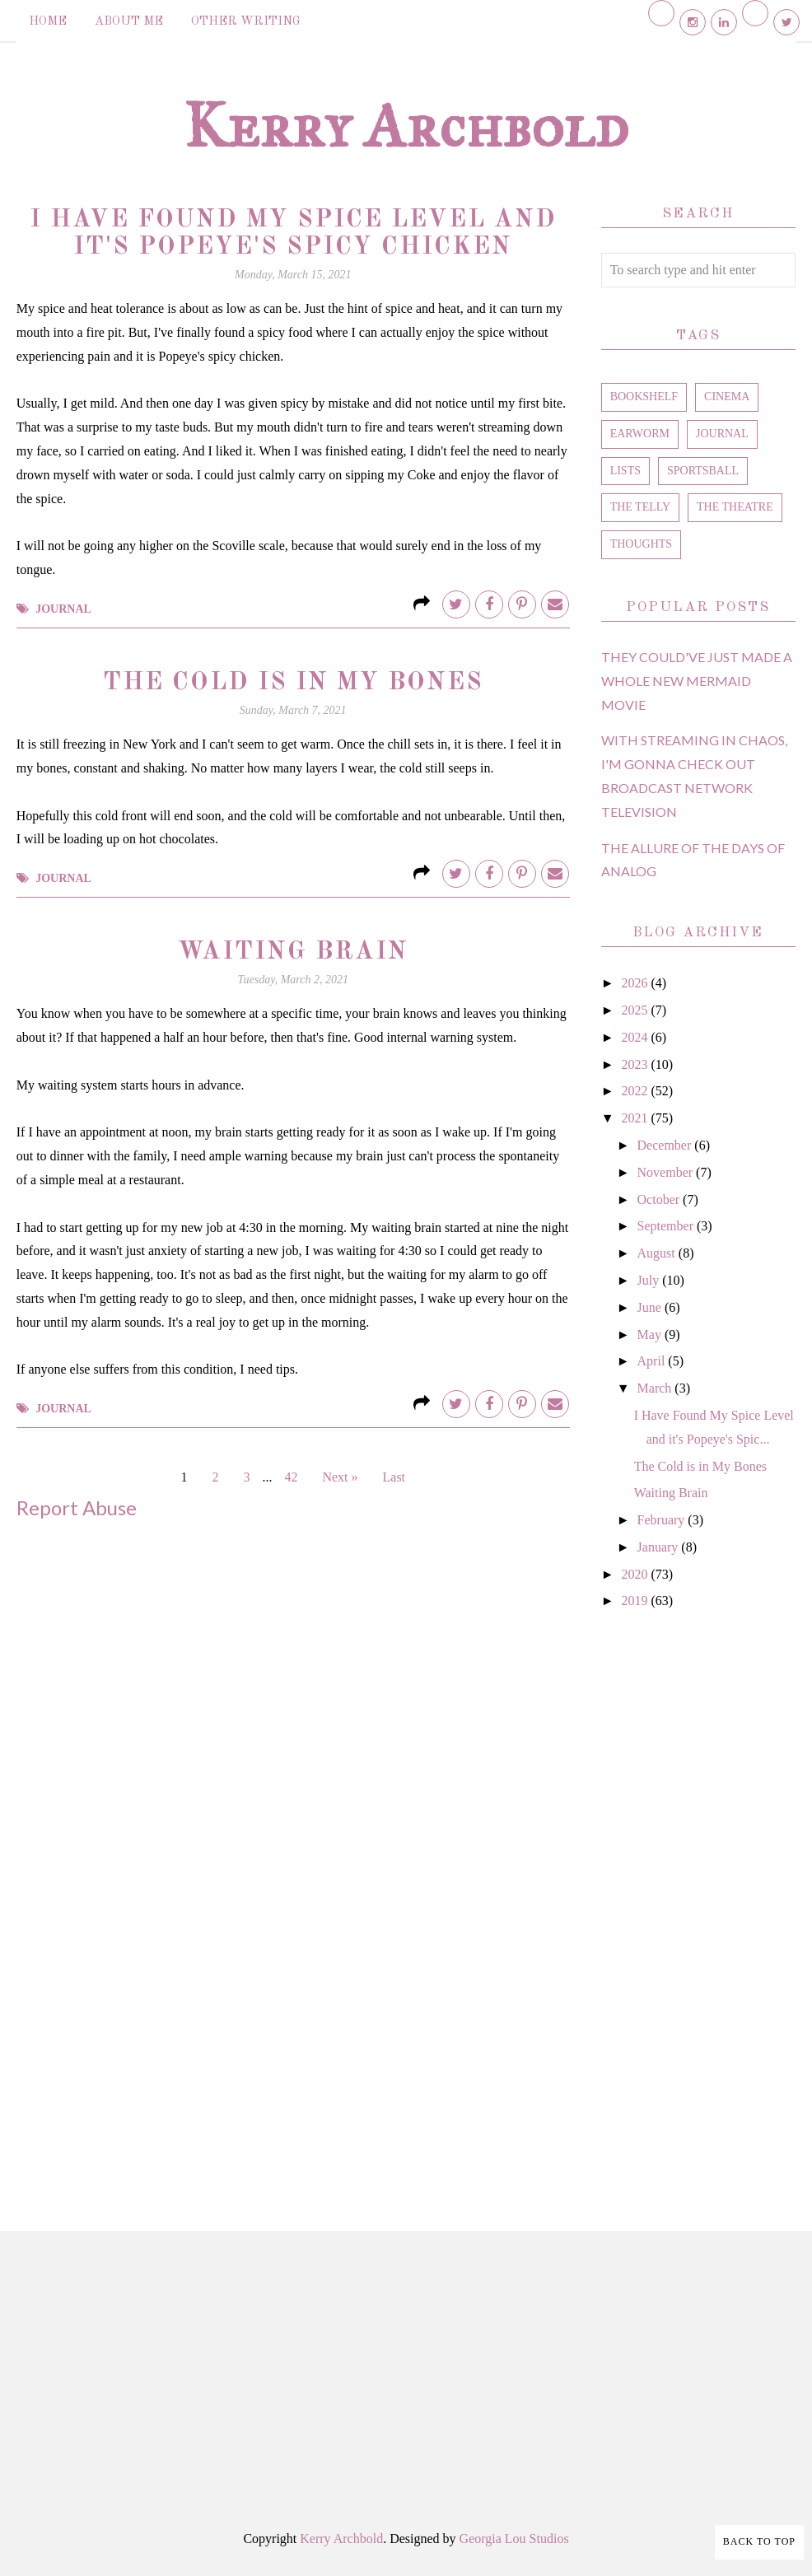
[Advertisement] (698, 1901)
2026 (636, 983)
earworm (640, 433)
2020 (636, 1574)
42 (290, 1477)
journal (63, 609)
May (651, 1335)
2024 (636, 1037)
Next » (339, 1477)
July (650, 1280)
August (658, 1253)
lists (625, 470)
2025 (636, 1010)
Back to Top (759, 2541)
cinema (726, 396)
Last (394, 1477)
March (656, 1388)
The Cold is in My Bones (293, 682)
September (667, 1226)
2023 (636, 1064)
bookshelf (644, 396)
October (660, 1199)
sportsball (703, 470)
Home (48, 22)
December (666, 1145)
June (651, 1307)
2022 (636, 1091)
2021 (636, 1118)
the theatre (735, 507)
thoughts (641, 544)
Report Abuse (76, 1507)
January (659, 1547)
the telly (640, 507)
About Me (129, 22)
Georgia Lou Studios (514, 2539)
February (662, 1520)
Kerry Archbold (406, 124)
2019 (636, 1601)
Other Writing (246, 22)
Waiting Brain (293, 952)
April (653, 1361)
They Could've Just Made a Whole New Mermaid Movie (696, 680)
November (667, 1172)
